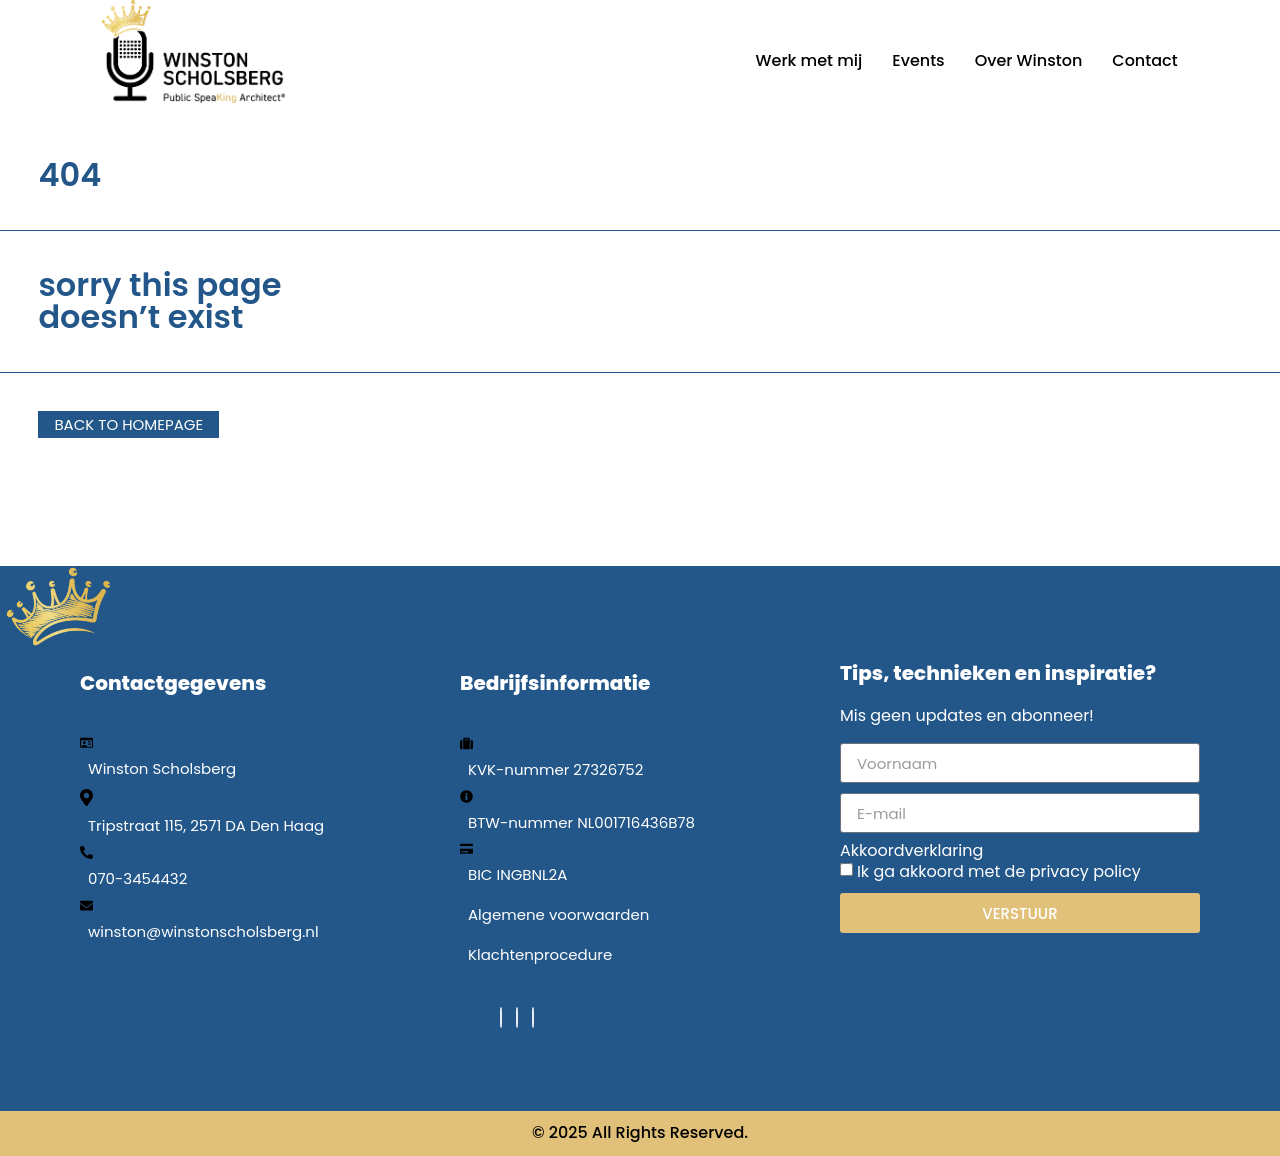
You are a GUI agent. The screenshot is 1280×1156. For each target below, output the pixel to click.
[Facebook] (501, 1017)
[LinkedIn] (517, 1017)
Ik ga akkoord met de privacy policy (999, 871)
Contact (1144, 60)
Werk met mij (809, 60)
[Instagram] (533, 1017)
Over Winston (1029, 60)
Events (918, 60)
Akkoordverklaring (911, 851)
